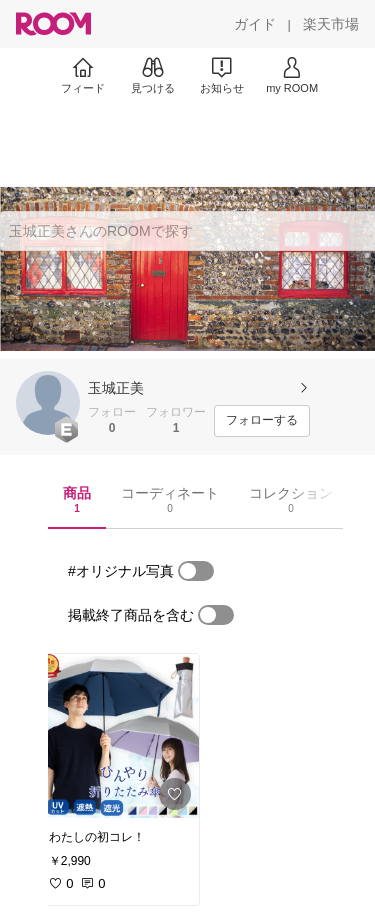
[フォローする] (262, 421)
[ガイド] (255, 24)
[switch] (196, 571)
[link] (118, 736)
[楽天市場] (331, 24)
